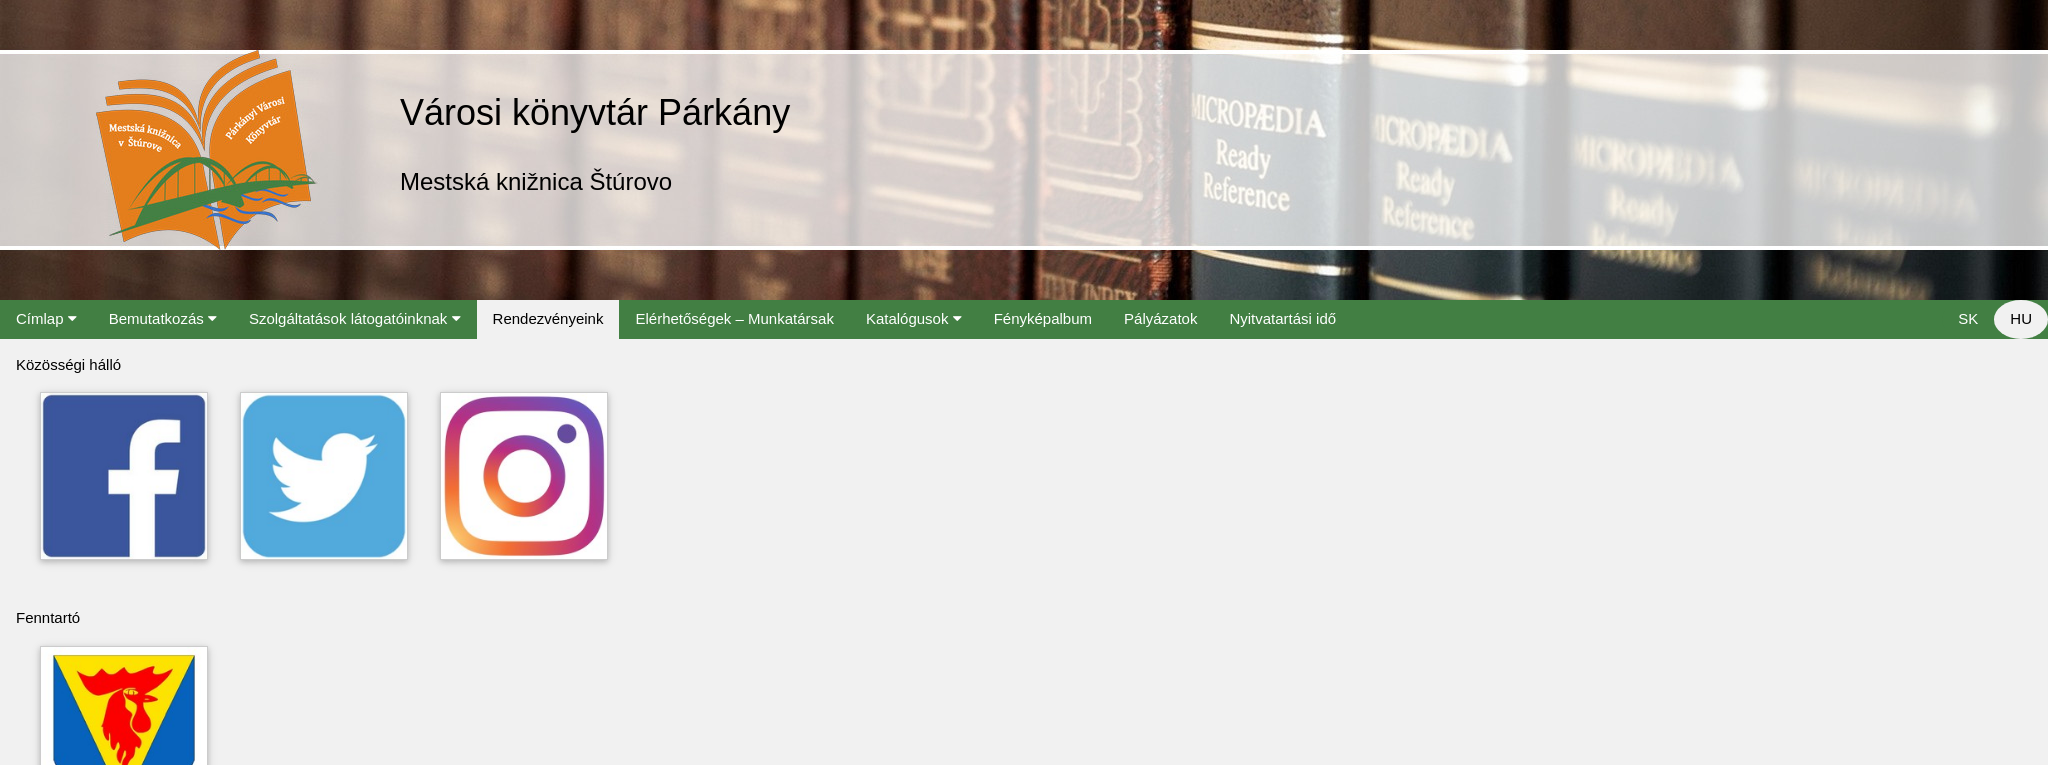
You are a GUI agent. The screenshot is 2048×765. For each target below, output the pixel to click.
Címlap (46, 318)
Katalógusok (914, 318)
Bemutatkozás (163, 318)
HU (2021, 318)
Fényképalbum (1043, 318)
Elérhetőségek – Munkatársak (734, 318)
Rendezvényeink (548, 318)
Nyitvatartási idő (1282, 318)
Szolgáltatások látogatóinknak (355, 318)
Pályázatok (1160, 318)
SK (1968, 318)
